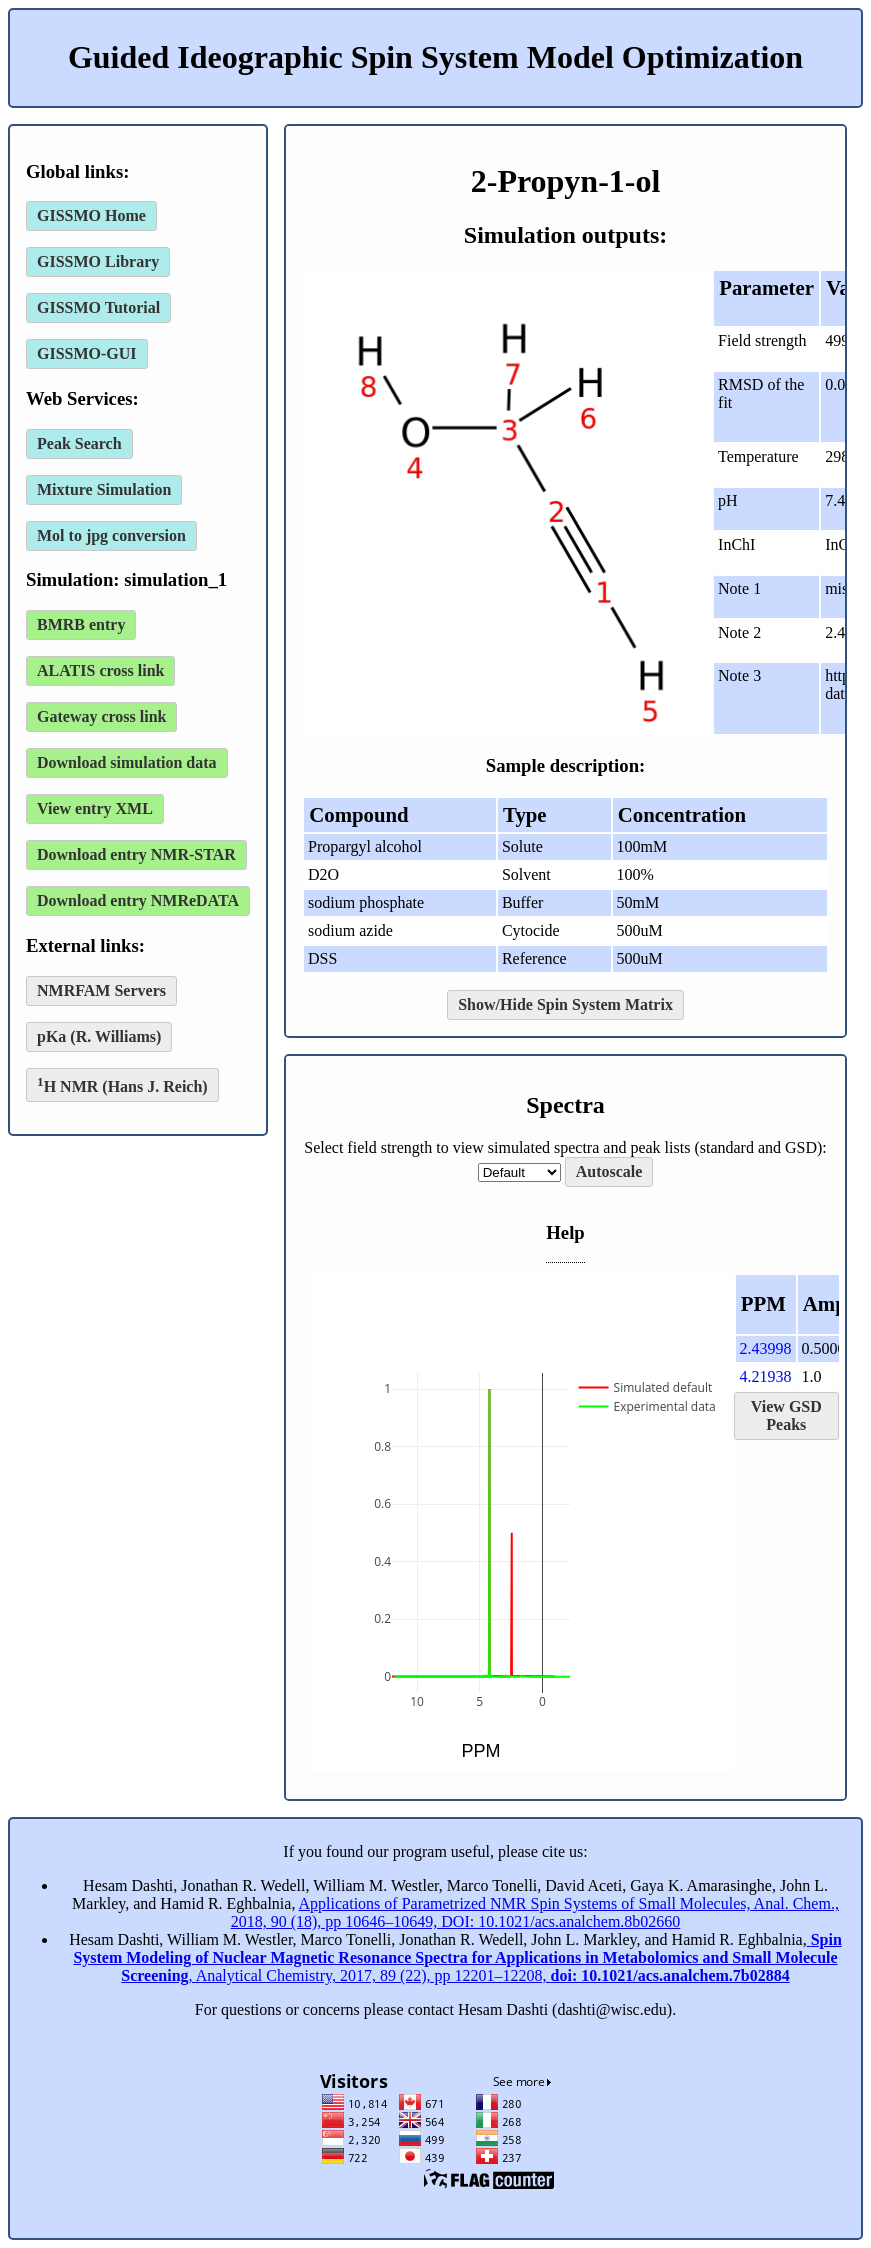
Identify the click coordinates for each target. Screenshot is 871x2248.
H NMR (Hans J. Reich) (122, 1084)
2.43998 (766, 1348)
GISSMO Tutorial (98, 307)
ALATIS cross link (100, 670)
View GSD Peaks (786, 1415)
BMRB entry (81, 624)
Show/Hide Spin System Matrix (565, 1004)
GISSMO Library (98, 261)
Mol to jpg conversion (111, 535)
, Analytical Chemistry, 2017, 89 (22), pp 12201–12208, (457, 1957)
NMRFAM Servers (101, 990)
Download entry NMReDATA (138, 900)
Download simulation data (127, 762)
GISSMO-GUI (87, 353)
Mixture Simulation (104, 489)
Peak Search (79, 443)
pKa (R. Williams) (99, 1036)
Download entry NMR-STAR (136, 854)
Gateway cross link (101, 716)
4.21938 (766, 1376)
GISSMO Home (91, 215)
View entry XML (95, 808)
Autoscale (609, 1171)
